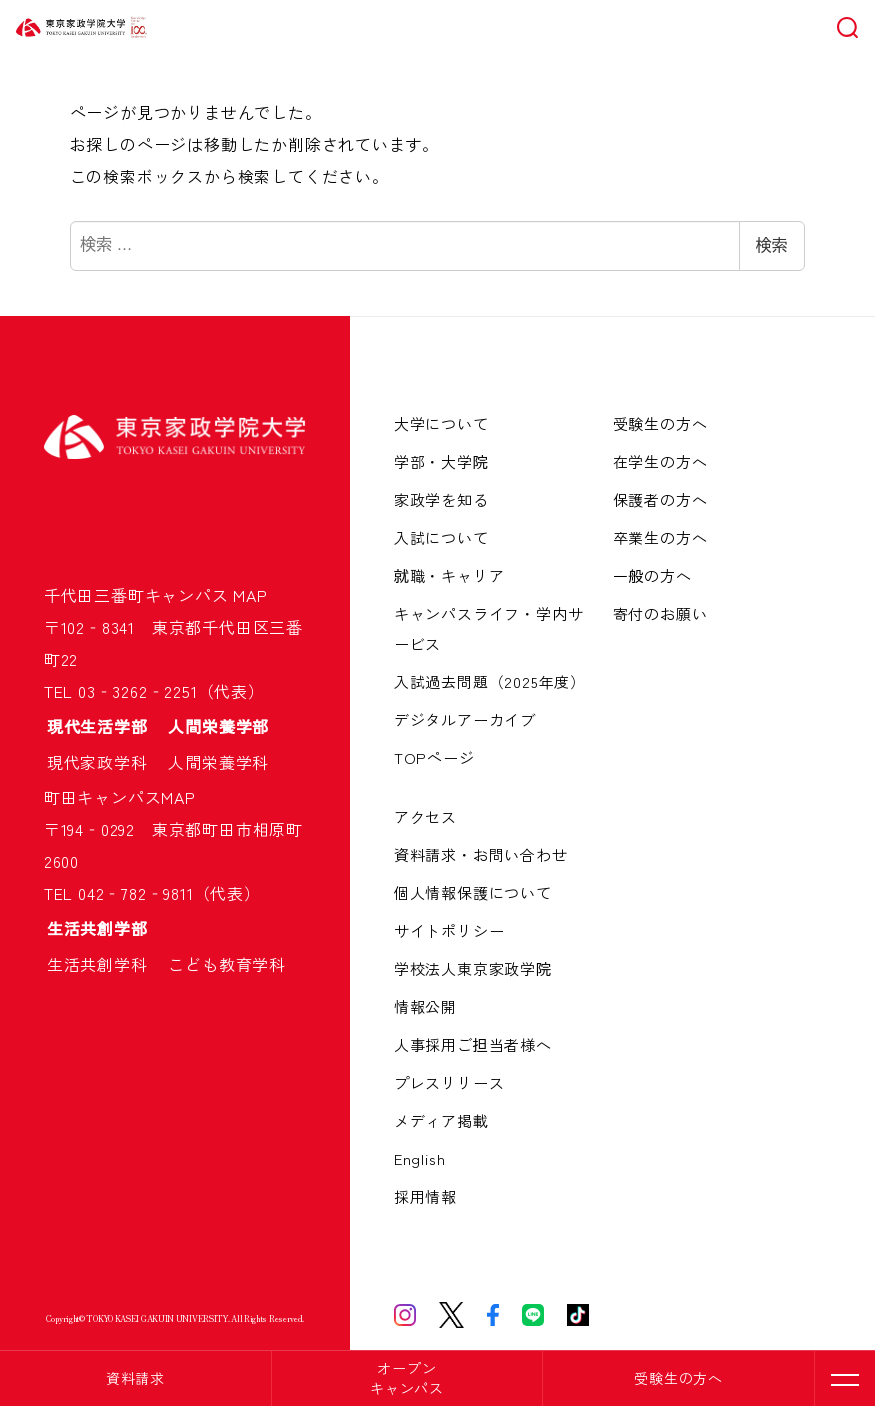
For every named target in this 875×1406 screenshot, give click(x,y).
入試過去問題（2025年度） (490, 681)
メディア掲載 (441, 1120)
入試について (441, 537)
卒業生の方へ (660, 537)
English (420, 1158)
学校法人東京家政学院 (473, 968)
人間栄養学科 (218, 762)
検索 (772, 245)
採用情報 (425, 1196)
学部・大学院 (441, 461)
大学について (441, 423)
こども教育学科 (227, 964)
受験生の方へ (678, 1378)
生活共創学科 (106, 964)
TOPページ (434, 757)
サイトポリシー (449, 930)
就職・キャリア (449, 575)
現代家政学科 (106, 762)
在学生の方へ (660, 461)
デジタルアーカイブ (465, 719)
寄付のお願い (660, 613)
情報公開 (425, 1006)
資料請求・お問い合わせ (481, 854)
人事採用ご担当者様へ (473, 1044)
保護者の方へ (660, 499)
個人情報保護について (473, 892)
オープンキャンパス (407, 1378)
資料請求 (135, 1378)
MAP (250, 595)
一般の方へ (652, 575)
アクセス (425, 816)
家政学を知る (441, 499)
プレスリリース (449, 1082)
